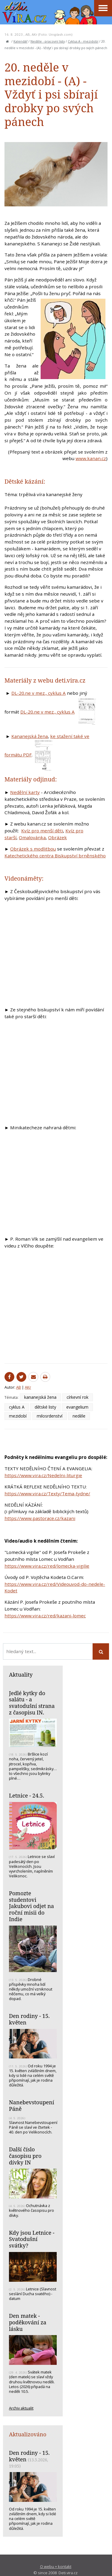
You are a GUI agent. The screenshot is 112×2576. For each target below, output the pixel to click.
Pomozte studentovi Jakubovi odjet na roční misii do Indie (31, 1906)
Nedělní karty (25, 792)
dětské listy (45, 1407)
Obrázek (57, 837)
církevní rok (77, 1397)
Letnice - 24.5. (26, 1795)
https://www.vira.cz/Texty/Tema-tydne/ (47, 1493)
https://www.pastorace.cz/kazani (39, 1518)
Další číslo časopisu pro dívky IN (25, 2156)
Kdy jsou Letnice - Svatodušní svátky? (31, 2239)
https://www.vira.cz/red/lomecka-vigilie (46, 1566)
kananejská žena (40, 1397)
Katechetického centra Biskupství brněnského (55, 856)
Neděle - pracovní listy (47, 41)
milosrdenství (49, 1416)
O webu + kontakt (55, 2566)
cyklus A (16, 1407)
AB (27, 34)
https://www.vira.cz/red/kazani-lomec (45, 1616)
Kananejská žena (29, 736)
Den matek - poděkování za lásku (27, 2322)
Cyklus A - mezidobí (83, 41)
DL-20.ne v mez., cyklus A (38, 693)
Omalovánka (32, 837)
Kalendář (20, 41)
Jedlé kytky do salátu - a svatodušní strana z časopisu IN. (32, 1702)
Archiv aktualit (21, 2408)
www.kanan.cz (91, 458)
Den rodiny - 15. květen (29, 2019)
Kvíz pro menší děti (42, 831)
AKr (34, 34)
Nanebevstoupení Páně (31, 2105)
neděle (79, 1416)
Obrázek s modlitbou (33, 849)
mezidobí (18, 1416)
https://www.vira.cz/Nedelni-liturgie (43, 1475)
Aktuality (21, 1674)
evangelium (77, 1407)
